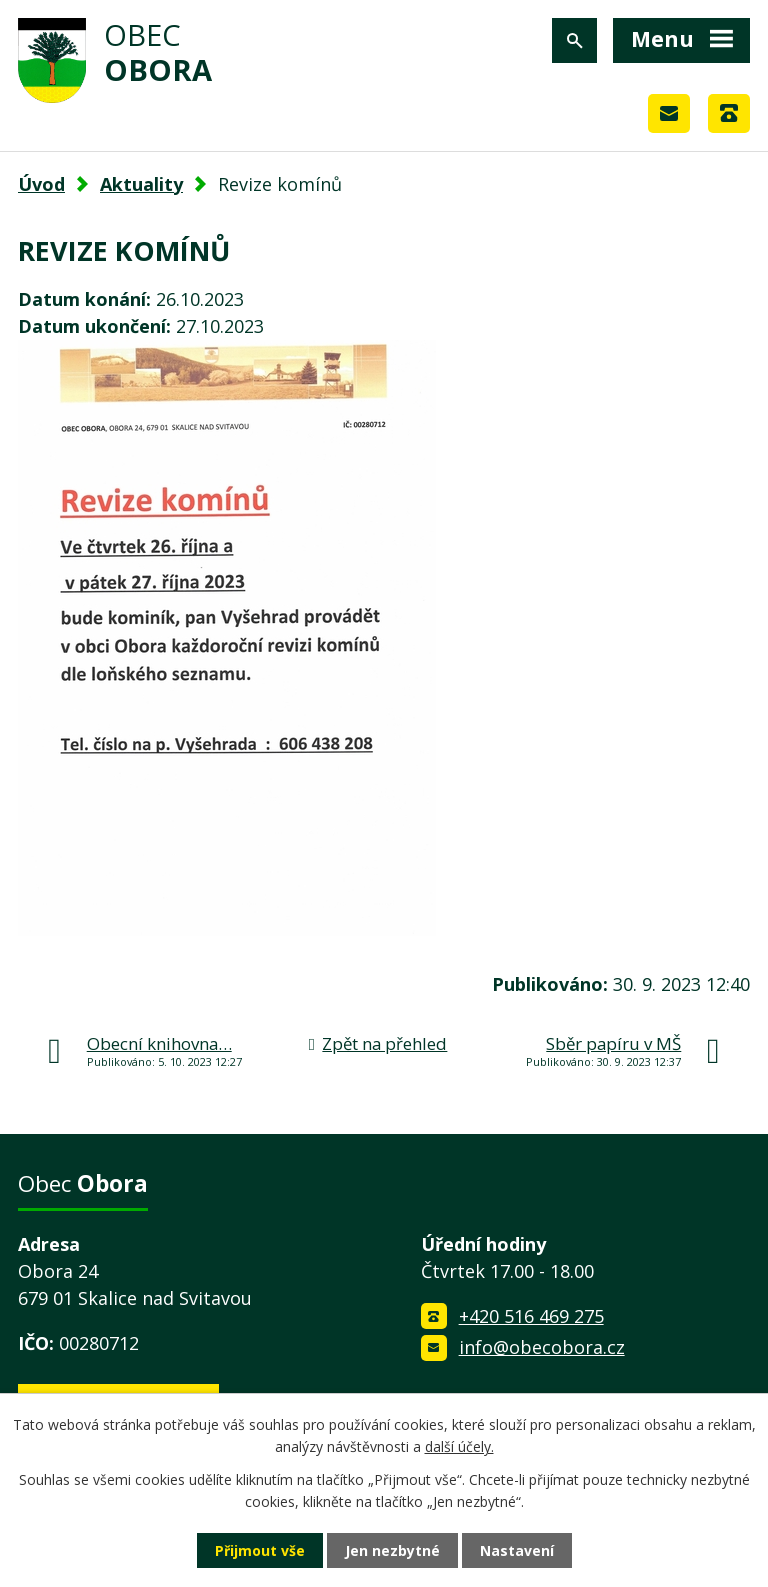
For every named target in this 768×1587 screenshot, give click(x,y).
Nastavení (517, 1550)
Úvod (41, 184)
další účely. (459, 1446)
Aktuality (141, 184)
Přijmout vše (260, 1550)
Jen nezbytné (392, 1550)
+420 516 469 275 (531, 1316)
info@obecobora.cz (542, 1347)
